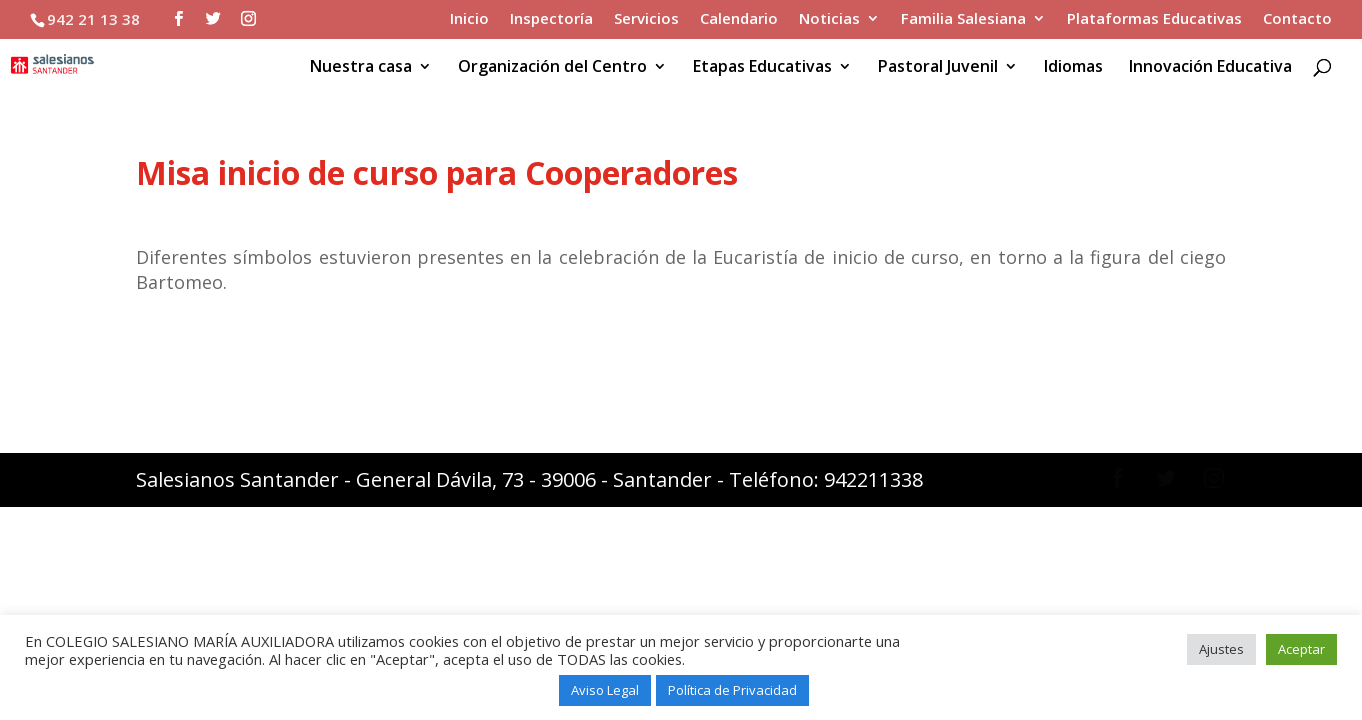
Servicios (646, 19)
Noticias (829, 19)
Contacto (1297, 19)
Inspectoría (551, 19)
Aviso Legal (605, 690)
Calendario (739, 19)
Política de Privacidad (732, 690)
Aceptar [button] (1301, 649)
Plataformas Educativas (1154, 19)
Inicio (469, 19)
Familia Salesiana (963, 19)
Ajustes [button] (1221, 649)
